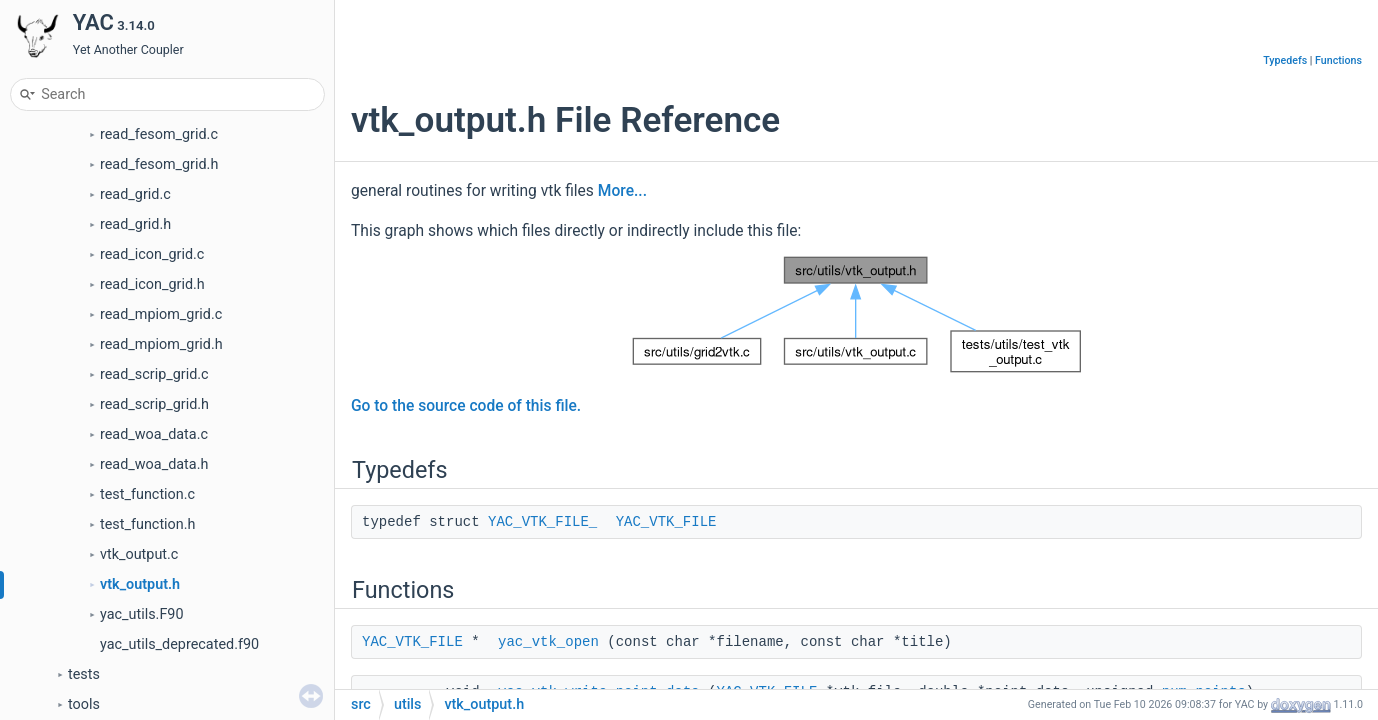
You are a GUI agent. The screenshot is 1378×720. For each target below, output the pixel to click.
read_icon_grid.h (152, 284)
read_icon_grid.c (152, 254)
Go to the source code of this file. (466, 406)
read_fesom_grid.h (159, 164)
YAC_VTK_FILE (666, 522)
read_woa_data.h (154, 464)
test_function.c (147, 494)
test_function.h (147, 524)
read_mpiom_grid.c (161, 314)
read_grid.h (135, 224)
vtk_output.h (140, 584)
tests (84, 674)
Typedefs (1285, 60)
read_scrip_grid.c (154, 374)
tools (84, 704)
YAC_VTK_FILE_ (542, 522)
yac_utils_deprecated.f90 (179, 644)
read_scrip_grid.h (154, 404)
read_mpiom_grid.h (161, 344)
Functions (1338, 60)
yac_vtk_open (548, 642)
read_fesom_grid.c (159, 134)
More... (622, 191)
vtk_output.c (139, 554)
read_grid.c (135, 194)
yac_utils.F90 (142, 614)
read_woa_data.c (154, 434)
